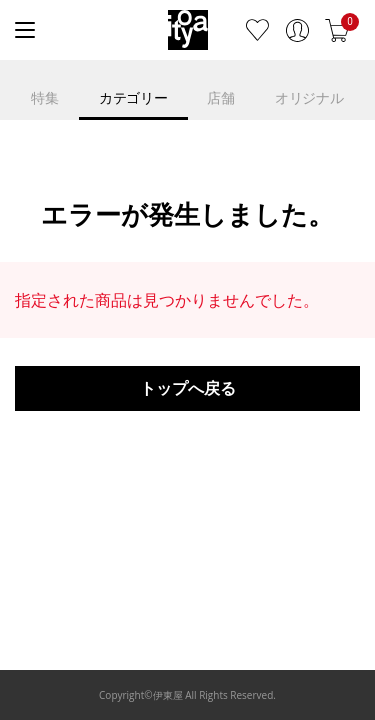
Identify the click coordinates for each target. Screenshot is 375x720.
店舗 (220, 97)
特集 (44, 97)
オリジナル (309, 97)
